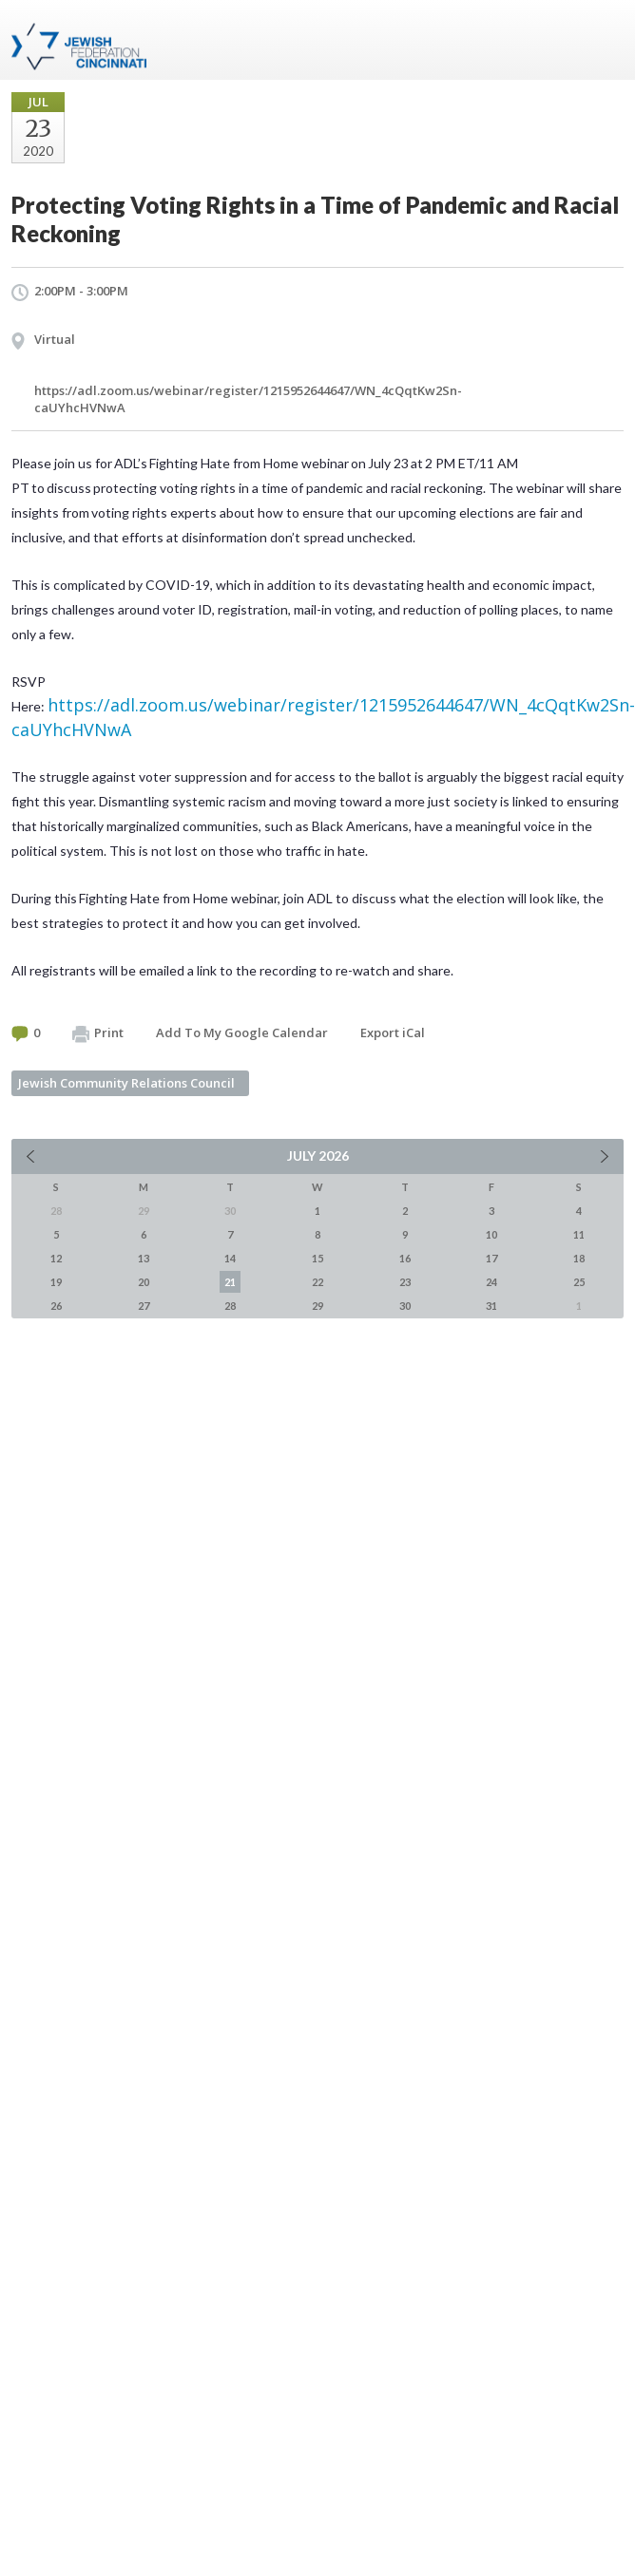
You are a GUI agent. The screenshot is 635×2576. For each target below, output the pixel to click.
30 (405, 1305)
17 (491, 1258)
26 (56, 1305)
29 (317, 1305)
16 (405, 1258)
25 (579, 1282)
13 (143, 1258)
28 (230, 1305)
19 (56, 1282)
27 (143, 1305)
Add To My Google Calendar (242, 1032)
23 (405, 1282)
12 (56, 1258)
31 (491, 1305)
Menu (602, 40)
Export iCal (392, 1032)
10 (491, 1234)
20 (143, 1282)
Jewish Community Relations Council (126, 1082)
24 (491, 1282)
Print (98, 1033)
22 (317, 1282)
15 (317, 1258)
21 (230, 1282)
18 (579, 1258)
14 (230, 1258)
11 (579, 1234)
